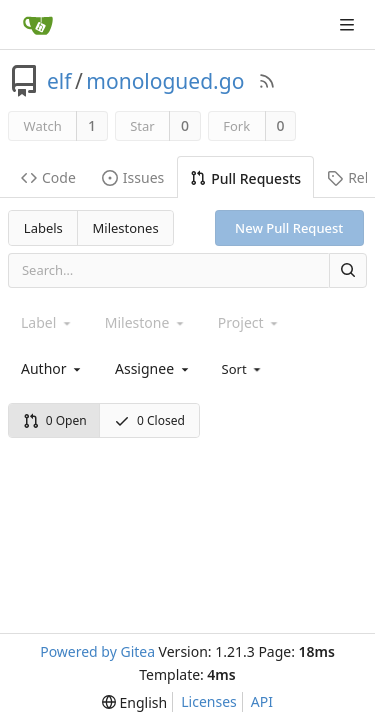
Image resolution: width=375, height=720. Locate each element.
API (262, 701)
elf (59, 81)
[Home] (38, 25)
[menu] (243, 368)
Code (48, 177)
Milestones (126, 228)
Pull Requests (245, 178)
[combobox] (52, 368)
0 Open (55, 420)
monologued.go (165, 81)
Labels (43, 228)
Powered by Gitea (97, 651)
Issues (133, 177)
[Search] (348, 270)
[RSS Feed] (267, 81)
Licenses (209, 701)
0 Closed (149, 420)
